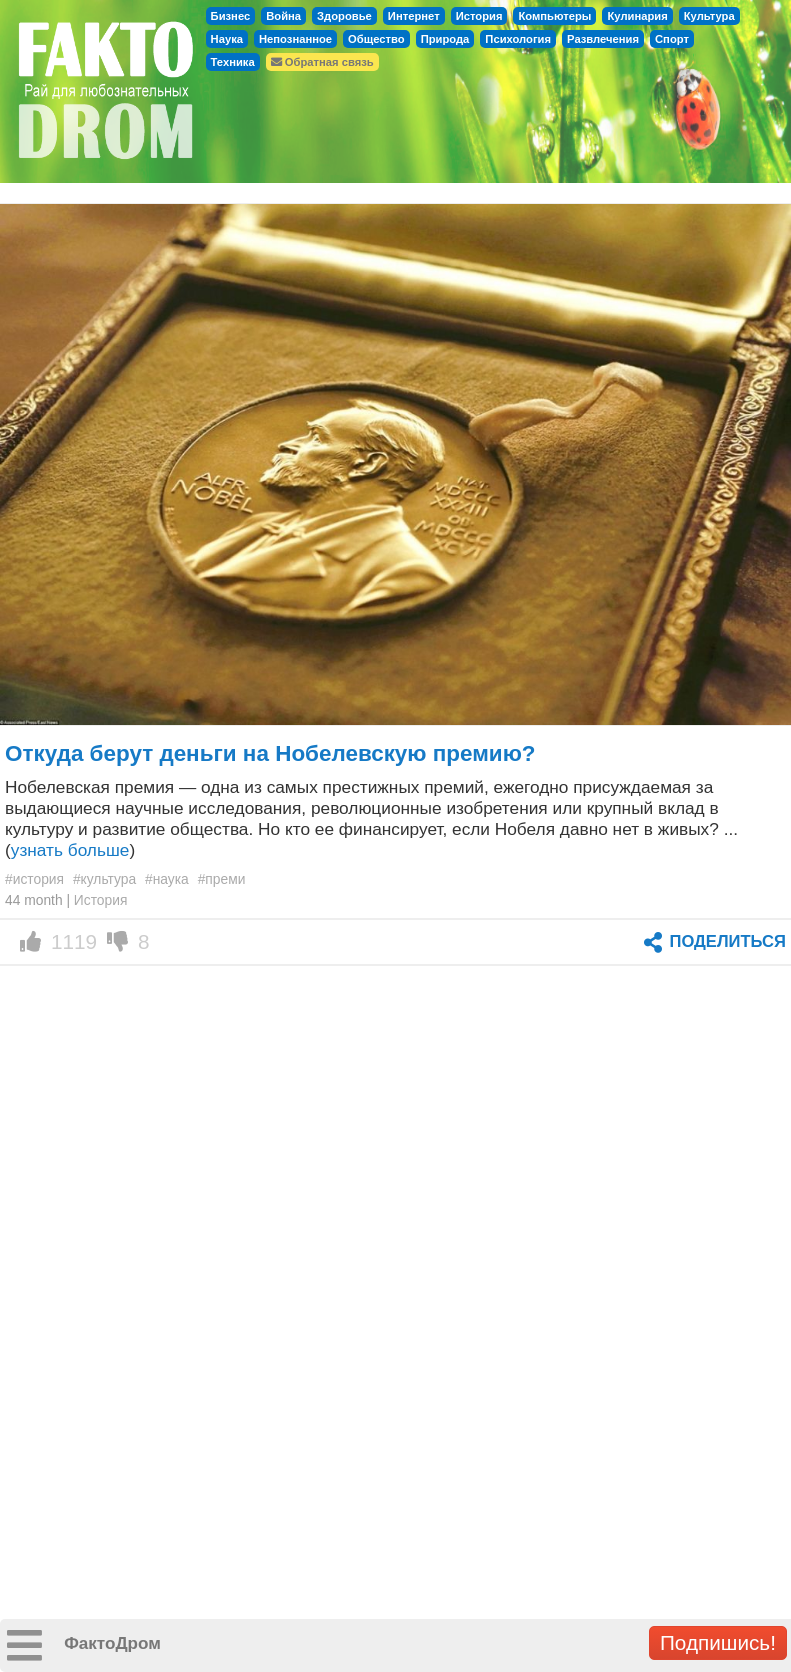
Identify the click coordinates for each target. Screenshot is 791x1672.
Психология (518, 39)
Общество (376, 39)
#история (34, 879)
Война (283, 16)
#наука (167, 879)
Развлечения (603, 39)
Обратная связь (322, 62)
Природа (445, 39)
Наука (227, 39)
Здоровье (344, 16)
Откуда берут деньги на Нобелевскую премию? (270, 753)
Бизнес (231, 16)
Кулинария (637, 16)
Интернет (414, 16)
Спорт (672, 39)
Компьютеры (554, 16)
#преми (222, 879)
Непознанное (295, 39)
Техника (233, 62)
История (479, 16)
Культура (709, 16)
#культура (104, 879)
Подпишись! (718, 1642)
